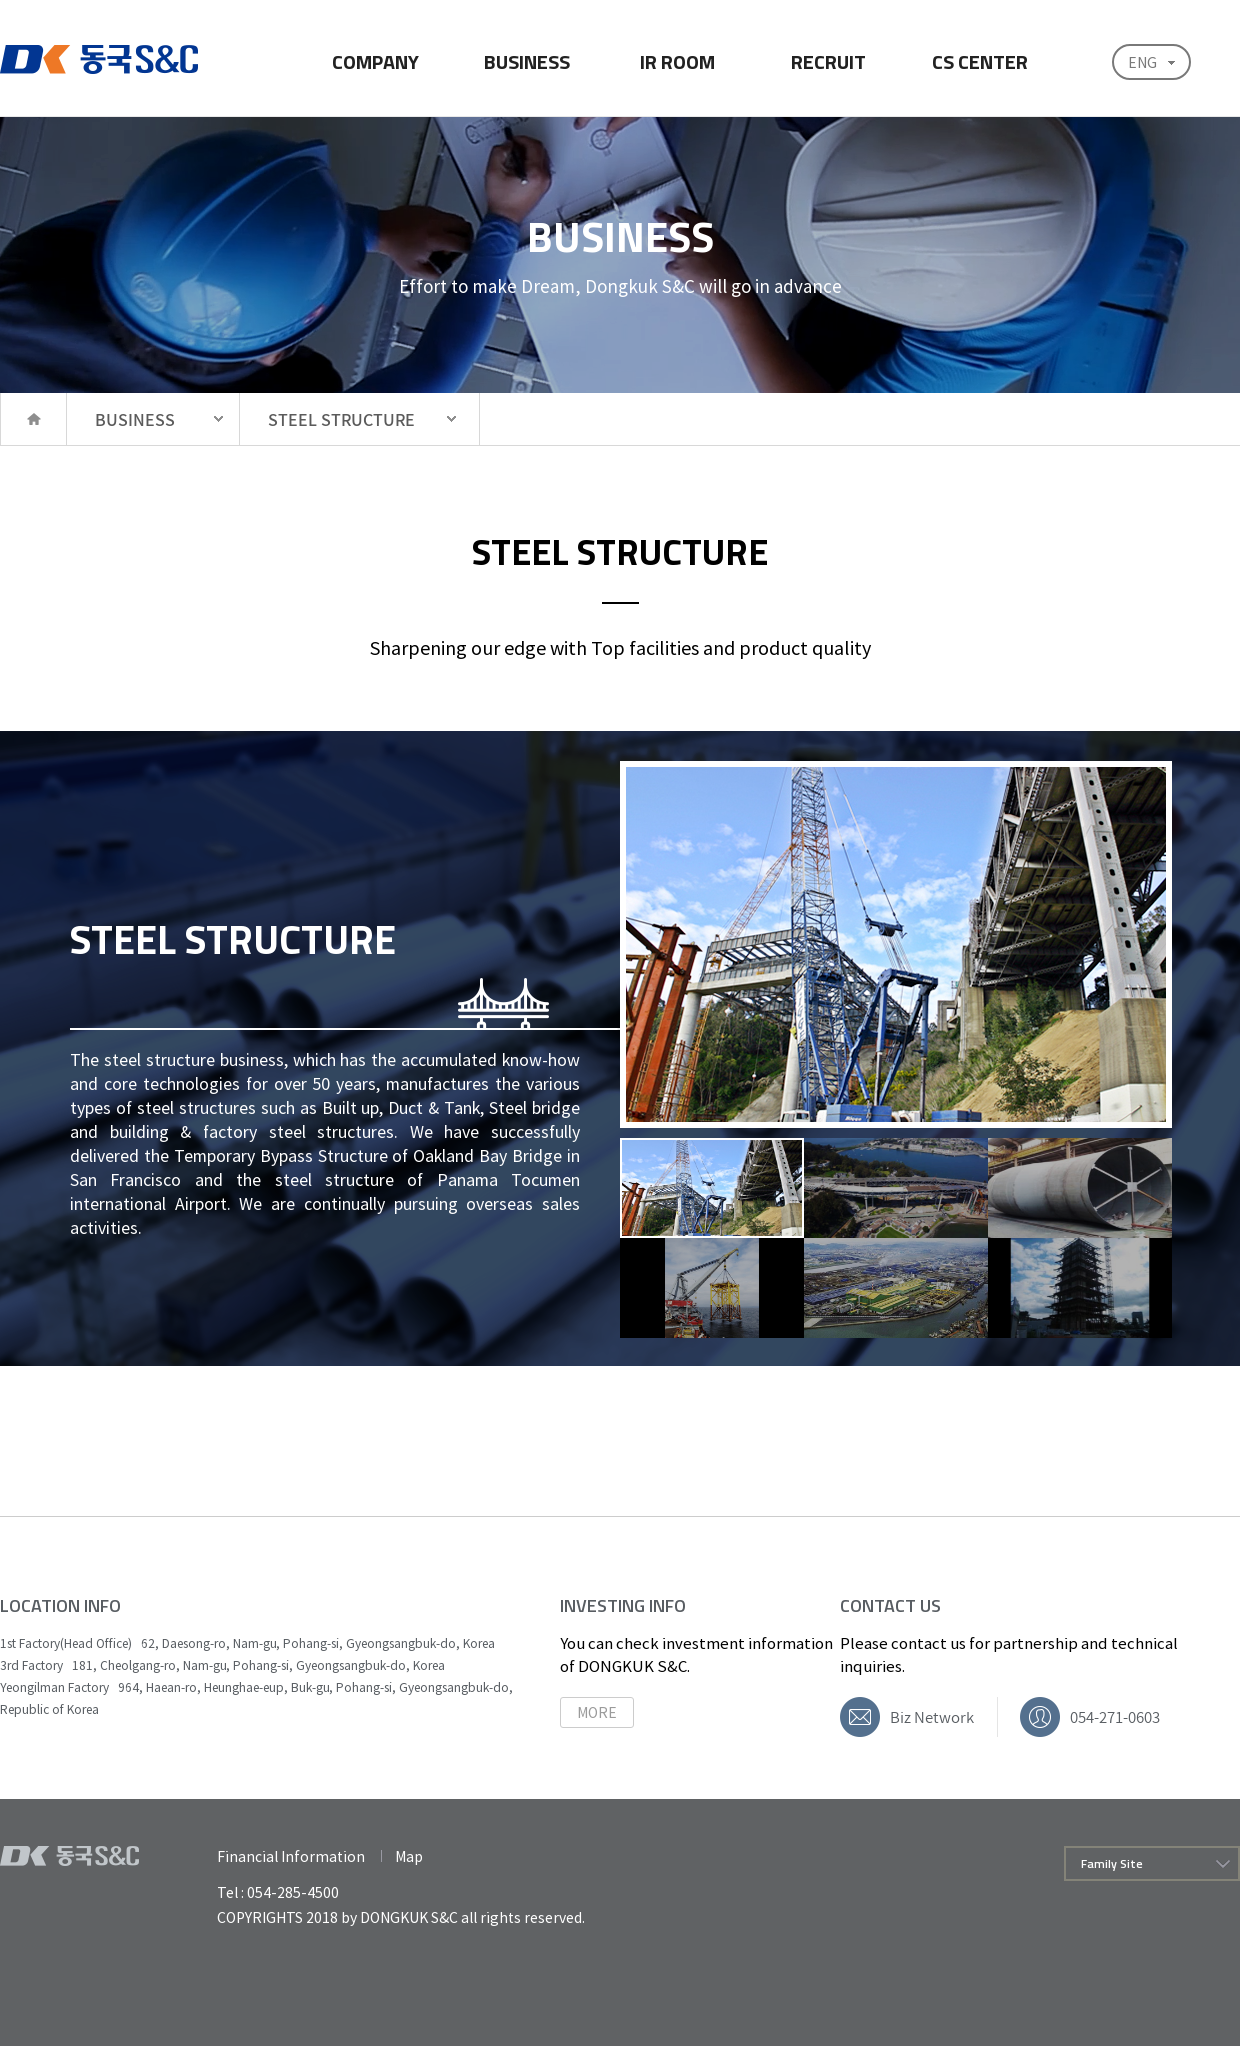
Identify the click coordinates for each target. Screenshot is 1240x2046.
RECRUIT (828, 61)
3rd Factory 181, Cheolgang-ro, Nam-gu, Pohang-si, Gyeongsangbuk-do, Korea (222, 1665)
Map (409, 1856)
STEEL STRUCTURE (341, 419)
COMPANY (375, 61)
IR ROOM (677, 61)
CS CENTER (980, 61)
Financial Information (291, 1856)
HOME (33, 419)
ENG (1142, 62)
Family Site (1112, 1863)
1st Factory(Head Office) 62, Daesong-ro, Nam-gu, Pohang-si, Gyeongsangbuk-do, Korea (247, 1643)
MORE (597, 1712)
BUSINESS (527, 61)
